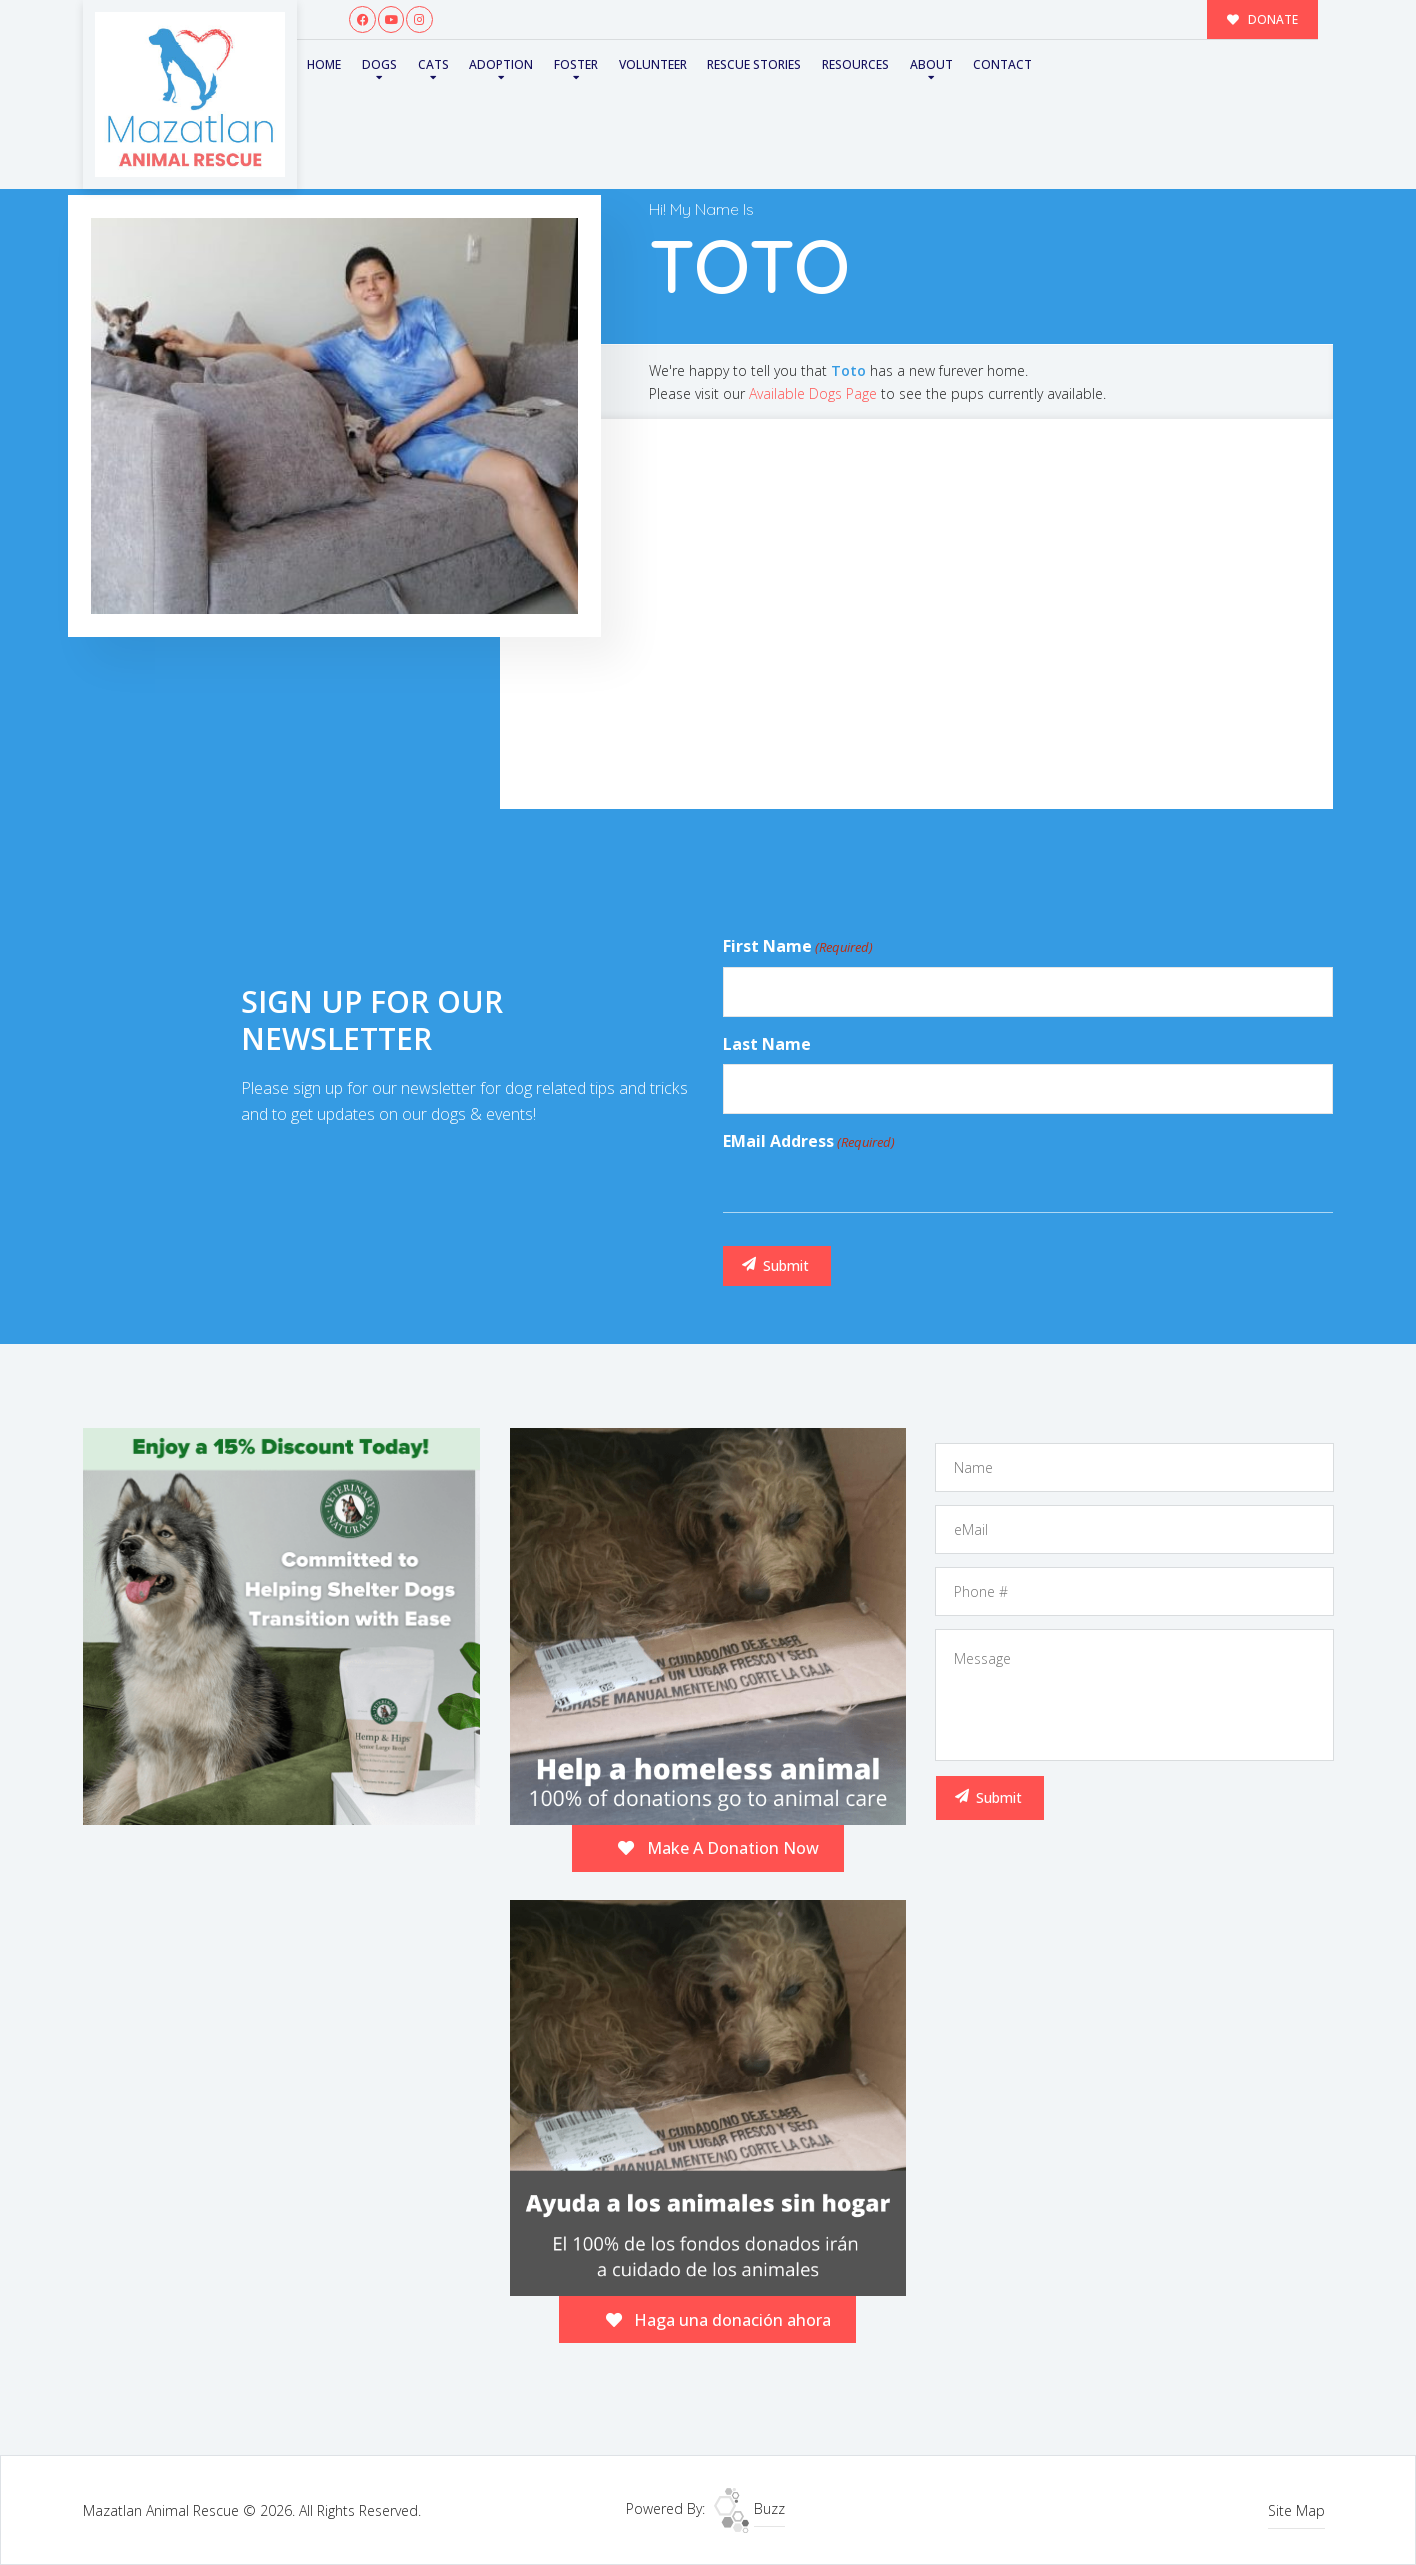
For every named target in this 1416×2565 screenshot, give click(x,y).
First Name (798, 947)
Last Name (767, 1044)
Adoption (501, 64)
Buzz (749, 2508)
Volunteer (653, 64)
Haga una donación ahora (719, 2320)
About (931, 64)
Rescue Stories (754, 64)
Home (324, 64)
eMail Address (809, 1142)
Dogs (379, 64)
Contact (1002, 64)
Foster (576, 64)
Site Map (1296, 2510)
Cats (433, 64)
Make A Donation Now (718, 1848)
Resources (855, 64)
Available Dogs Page (813, 393)
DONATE (1263, 19)
